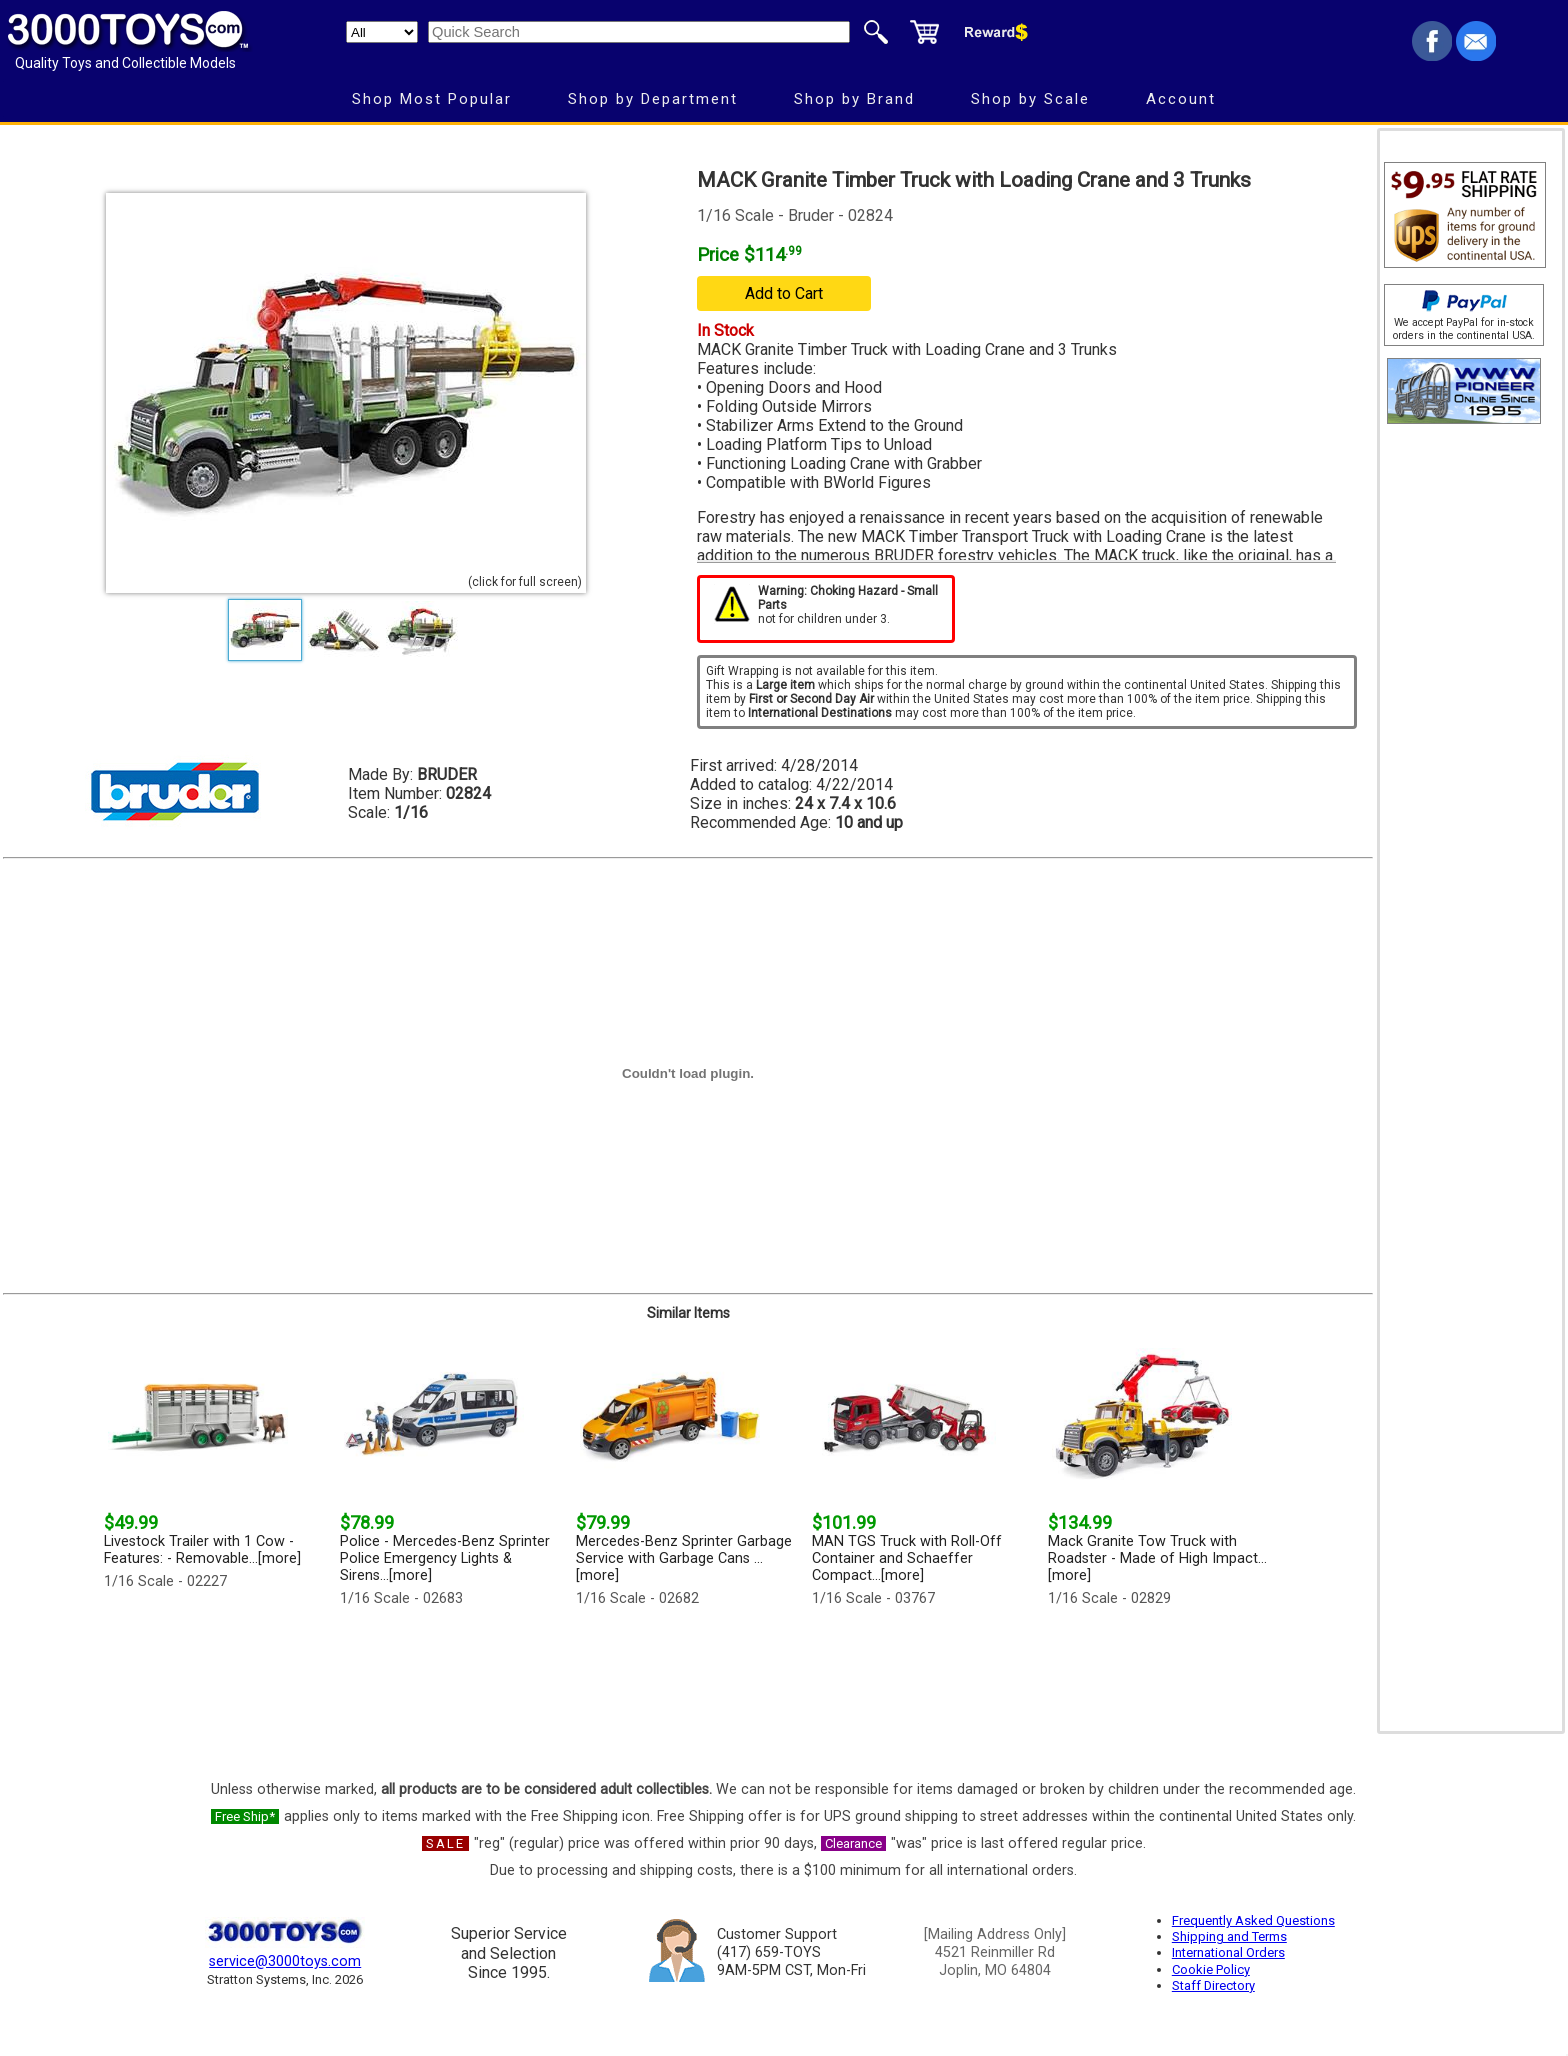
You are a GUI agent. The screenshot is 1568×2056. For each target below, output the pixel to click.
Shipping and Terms (1229, 1936)
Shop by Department (653, 99)
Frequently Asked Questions (1253, 1920)
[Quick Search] (639, 32)
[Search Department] (382, 32)
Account (1181, 99)
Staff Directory (1213, 1985)
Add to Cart (784, 293)
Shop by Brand (854, 99)
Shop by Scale (1030, 99)
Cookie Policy (1211, 1969)
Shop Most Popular (432, 99)
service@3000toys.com (285, 1961)
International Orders (1228, 1952)
